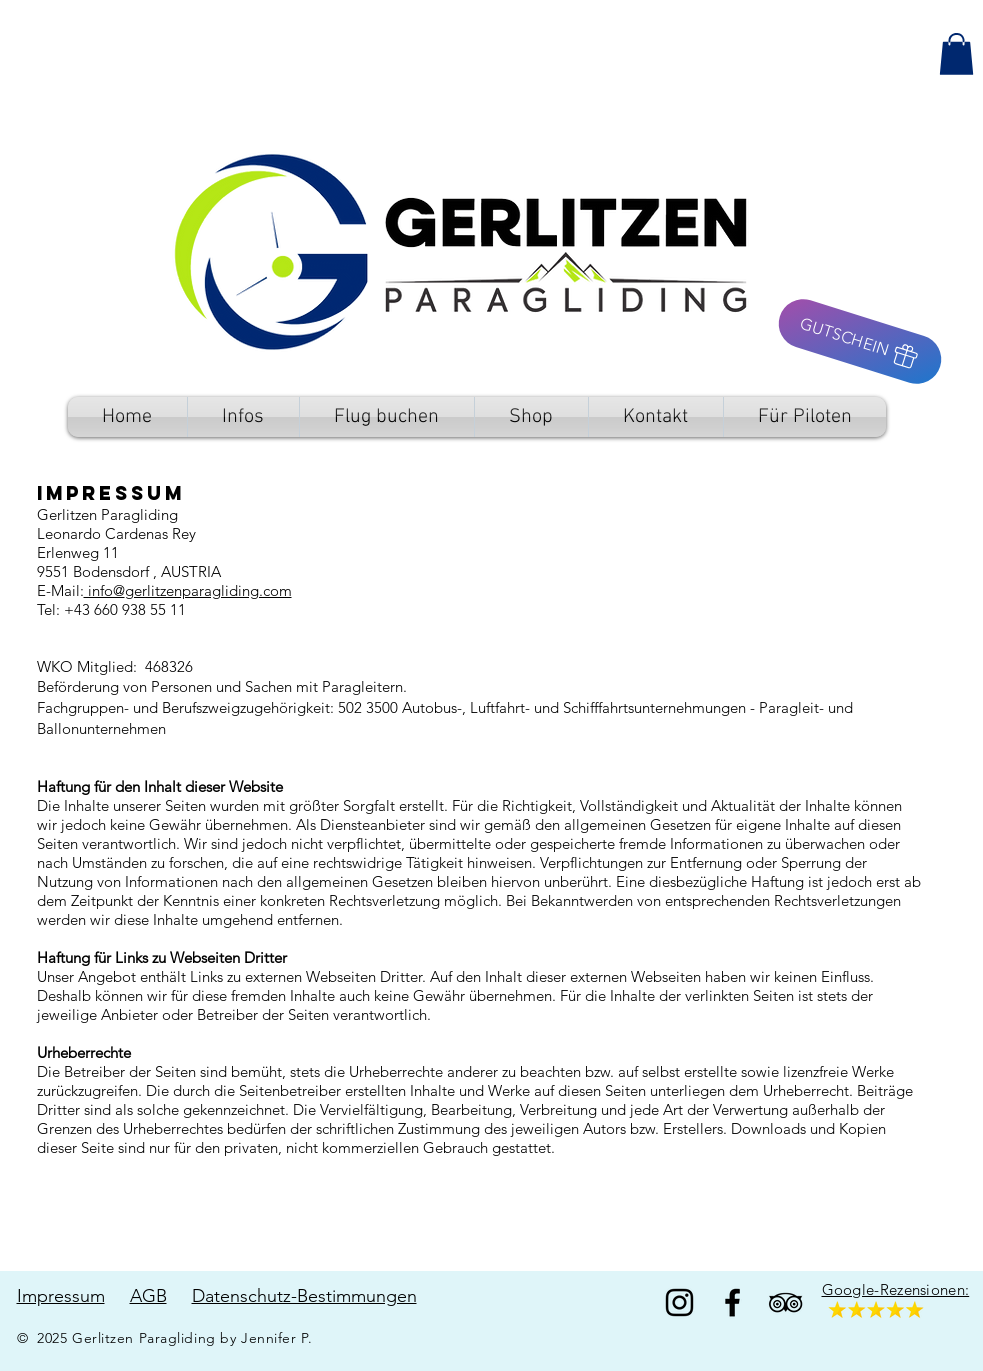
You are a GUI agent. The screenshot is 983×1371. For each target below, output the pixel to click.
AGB (148, 1296)
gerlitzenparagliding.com (208, 590)
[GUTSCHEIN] (859, 341)
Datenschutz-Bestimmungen (304, 1296)
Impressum (61, 1296)
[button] (956, 54)
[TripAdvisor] (785, 1302)
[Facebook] (732, 1302)
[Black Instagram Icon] (679, 1302)
